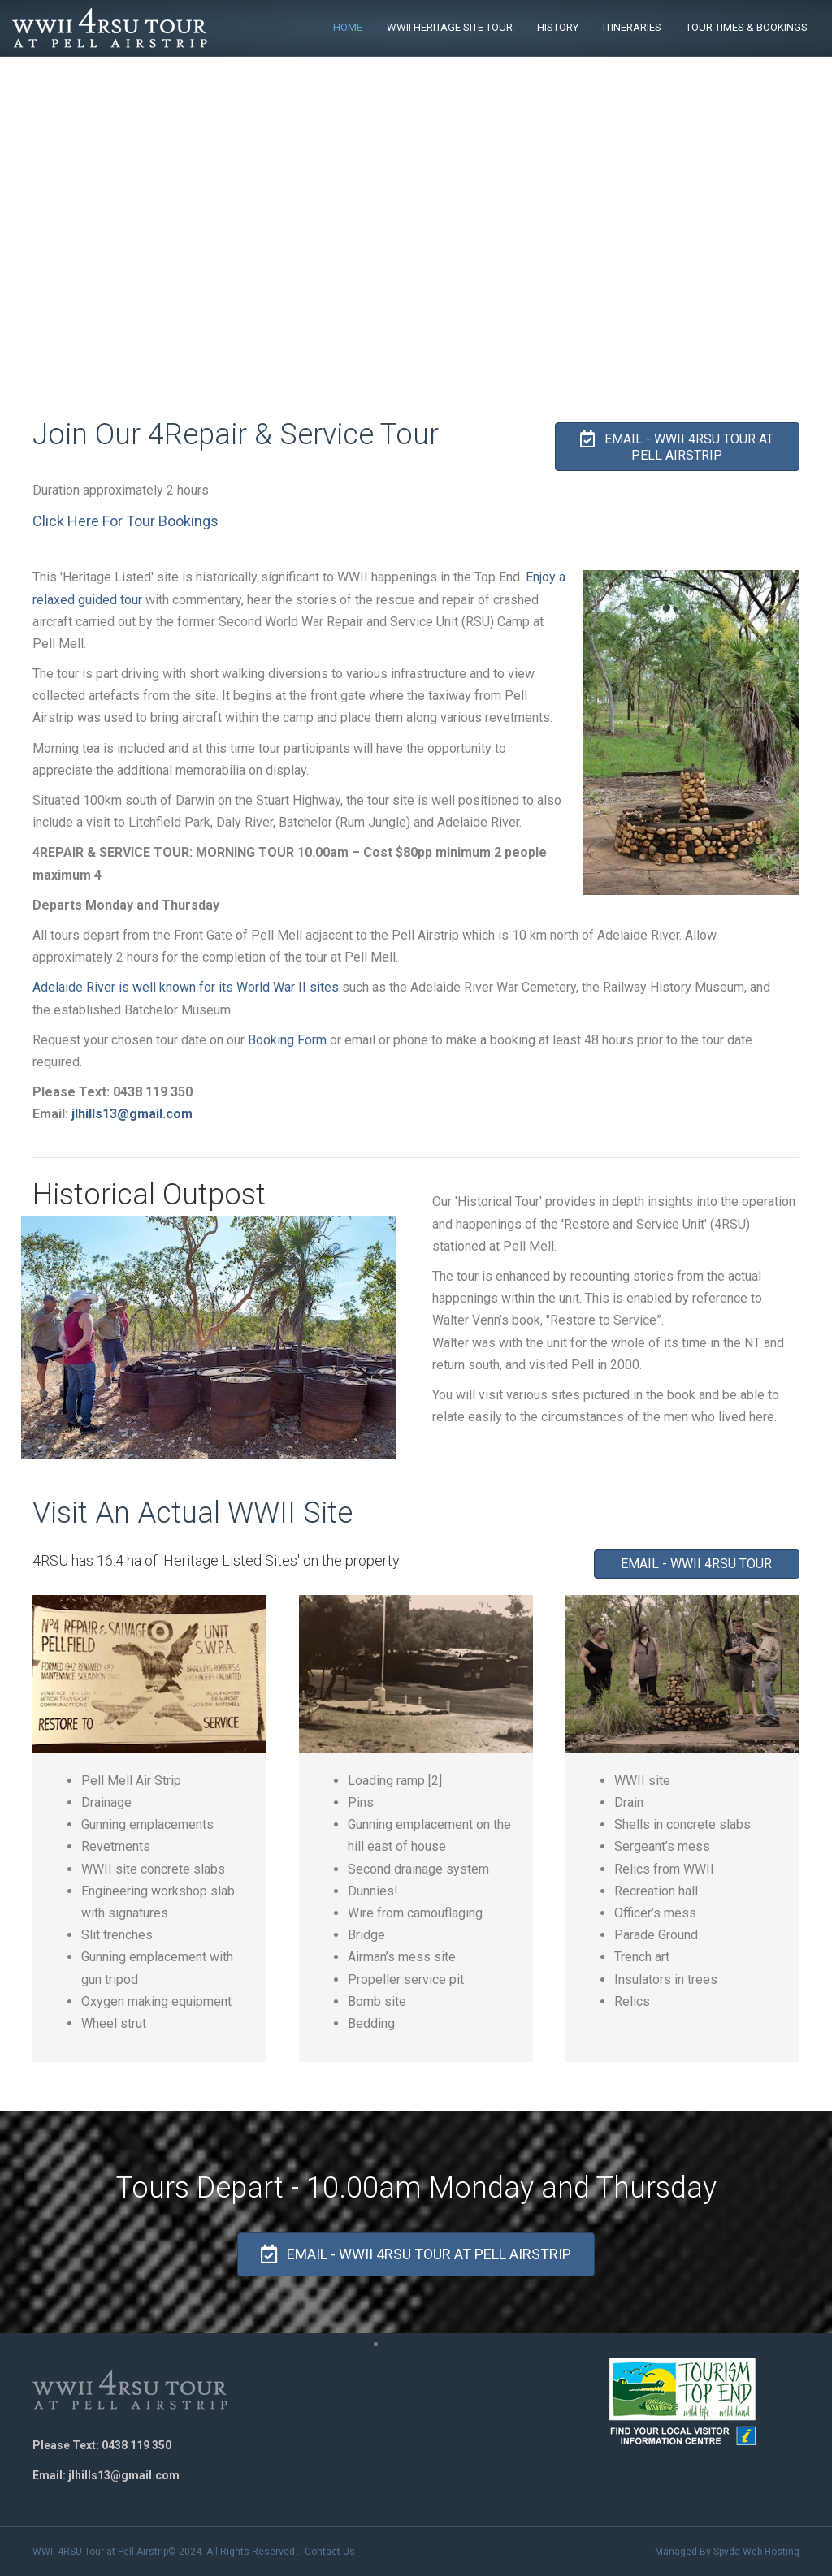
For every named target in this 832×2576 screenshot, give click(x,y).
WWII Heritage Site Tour (450, 27)
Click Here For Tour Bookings (125, 520)
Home (347, 27)
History (557, 27)
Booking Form (287, 1040)
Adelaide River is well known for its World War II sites (185, 987)
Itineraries (632, 27)
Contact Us (330, 2551)
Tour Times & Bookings (747, 27)
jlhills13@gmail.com (132, 1114)
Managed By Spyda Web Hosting (727, 2551)
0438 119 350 (136, 2445)
